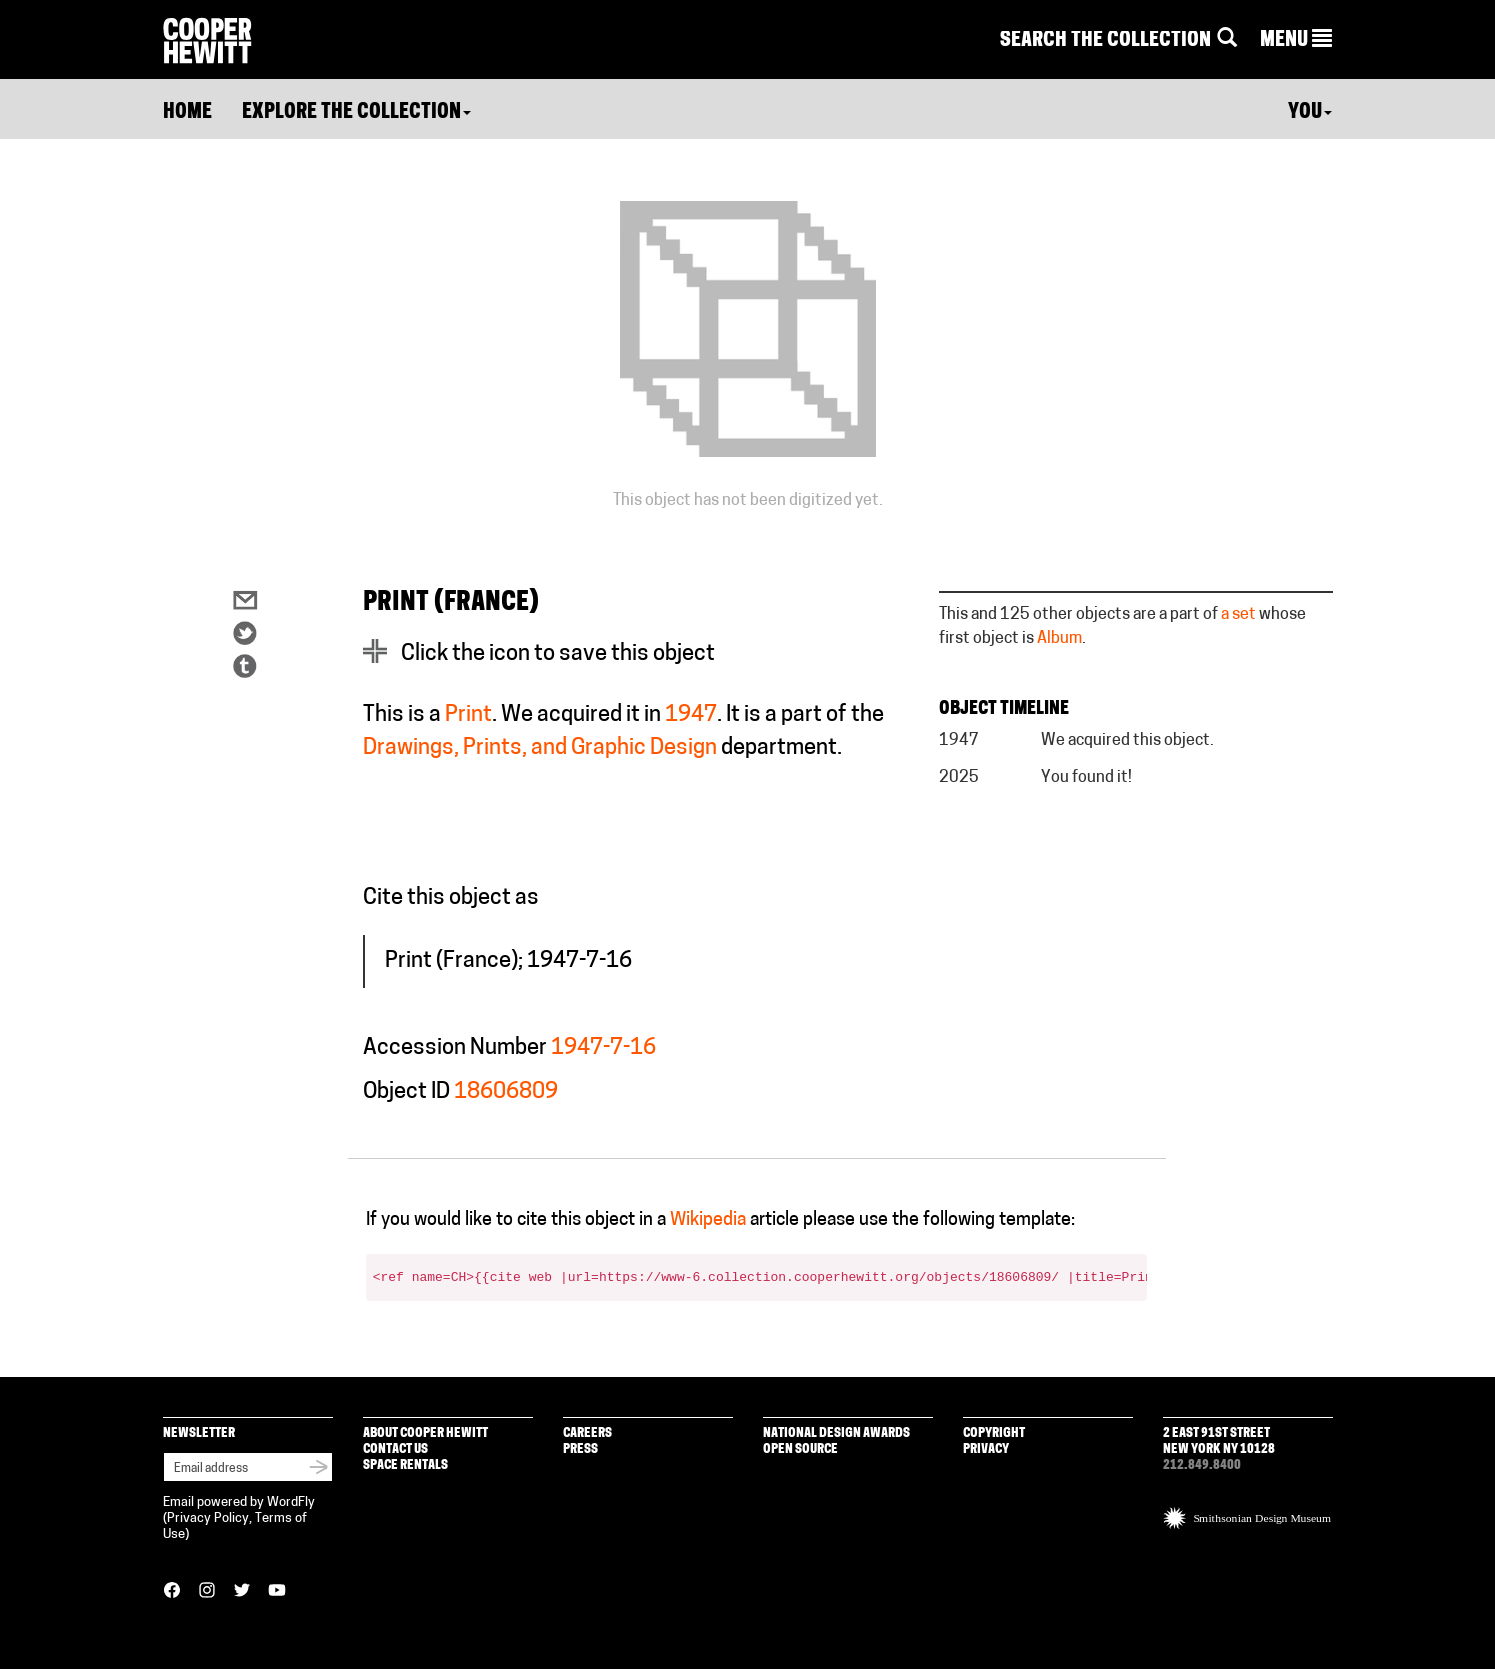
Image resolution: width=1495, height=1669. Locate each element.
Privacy (986, 1449)
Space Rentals (405, 1465)
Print (468, 715)
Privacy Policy (208, 1518)
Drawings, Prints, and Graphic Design (540, 748)
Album (1059, 639)
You (1310, 113)
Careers (587, 1433)
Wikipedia (708, 1220)
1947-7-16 (603, 1048)
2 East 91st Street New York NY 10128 (1219, 1441)
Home (187, 113)
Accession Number (455, 1048)
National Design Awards (836, 1433)
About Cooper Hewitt (425, 1433)
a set (1238, 615)
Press (580, 1449)
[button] (1296, 41)
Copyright (994, 1433)
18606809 (506, 1092)
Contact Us (395, 1449)
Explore (356, 113)
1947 (691, 715)
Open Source (800, 1449)
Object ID (406, 1092)
